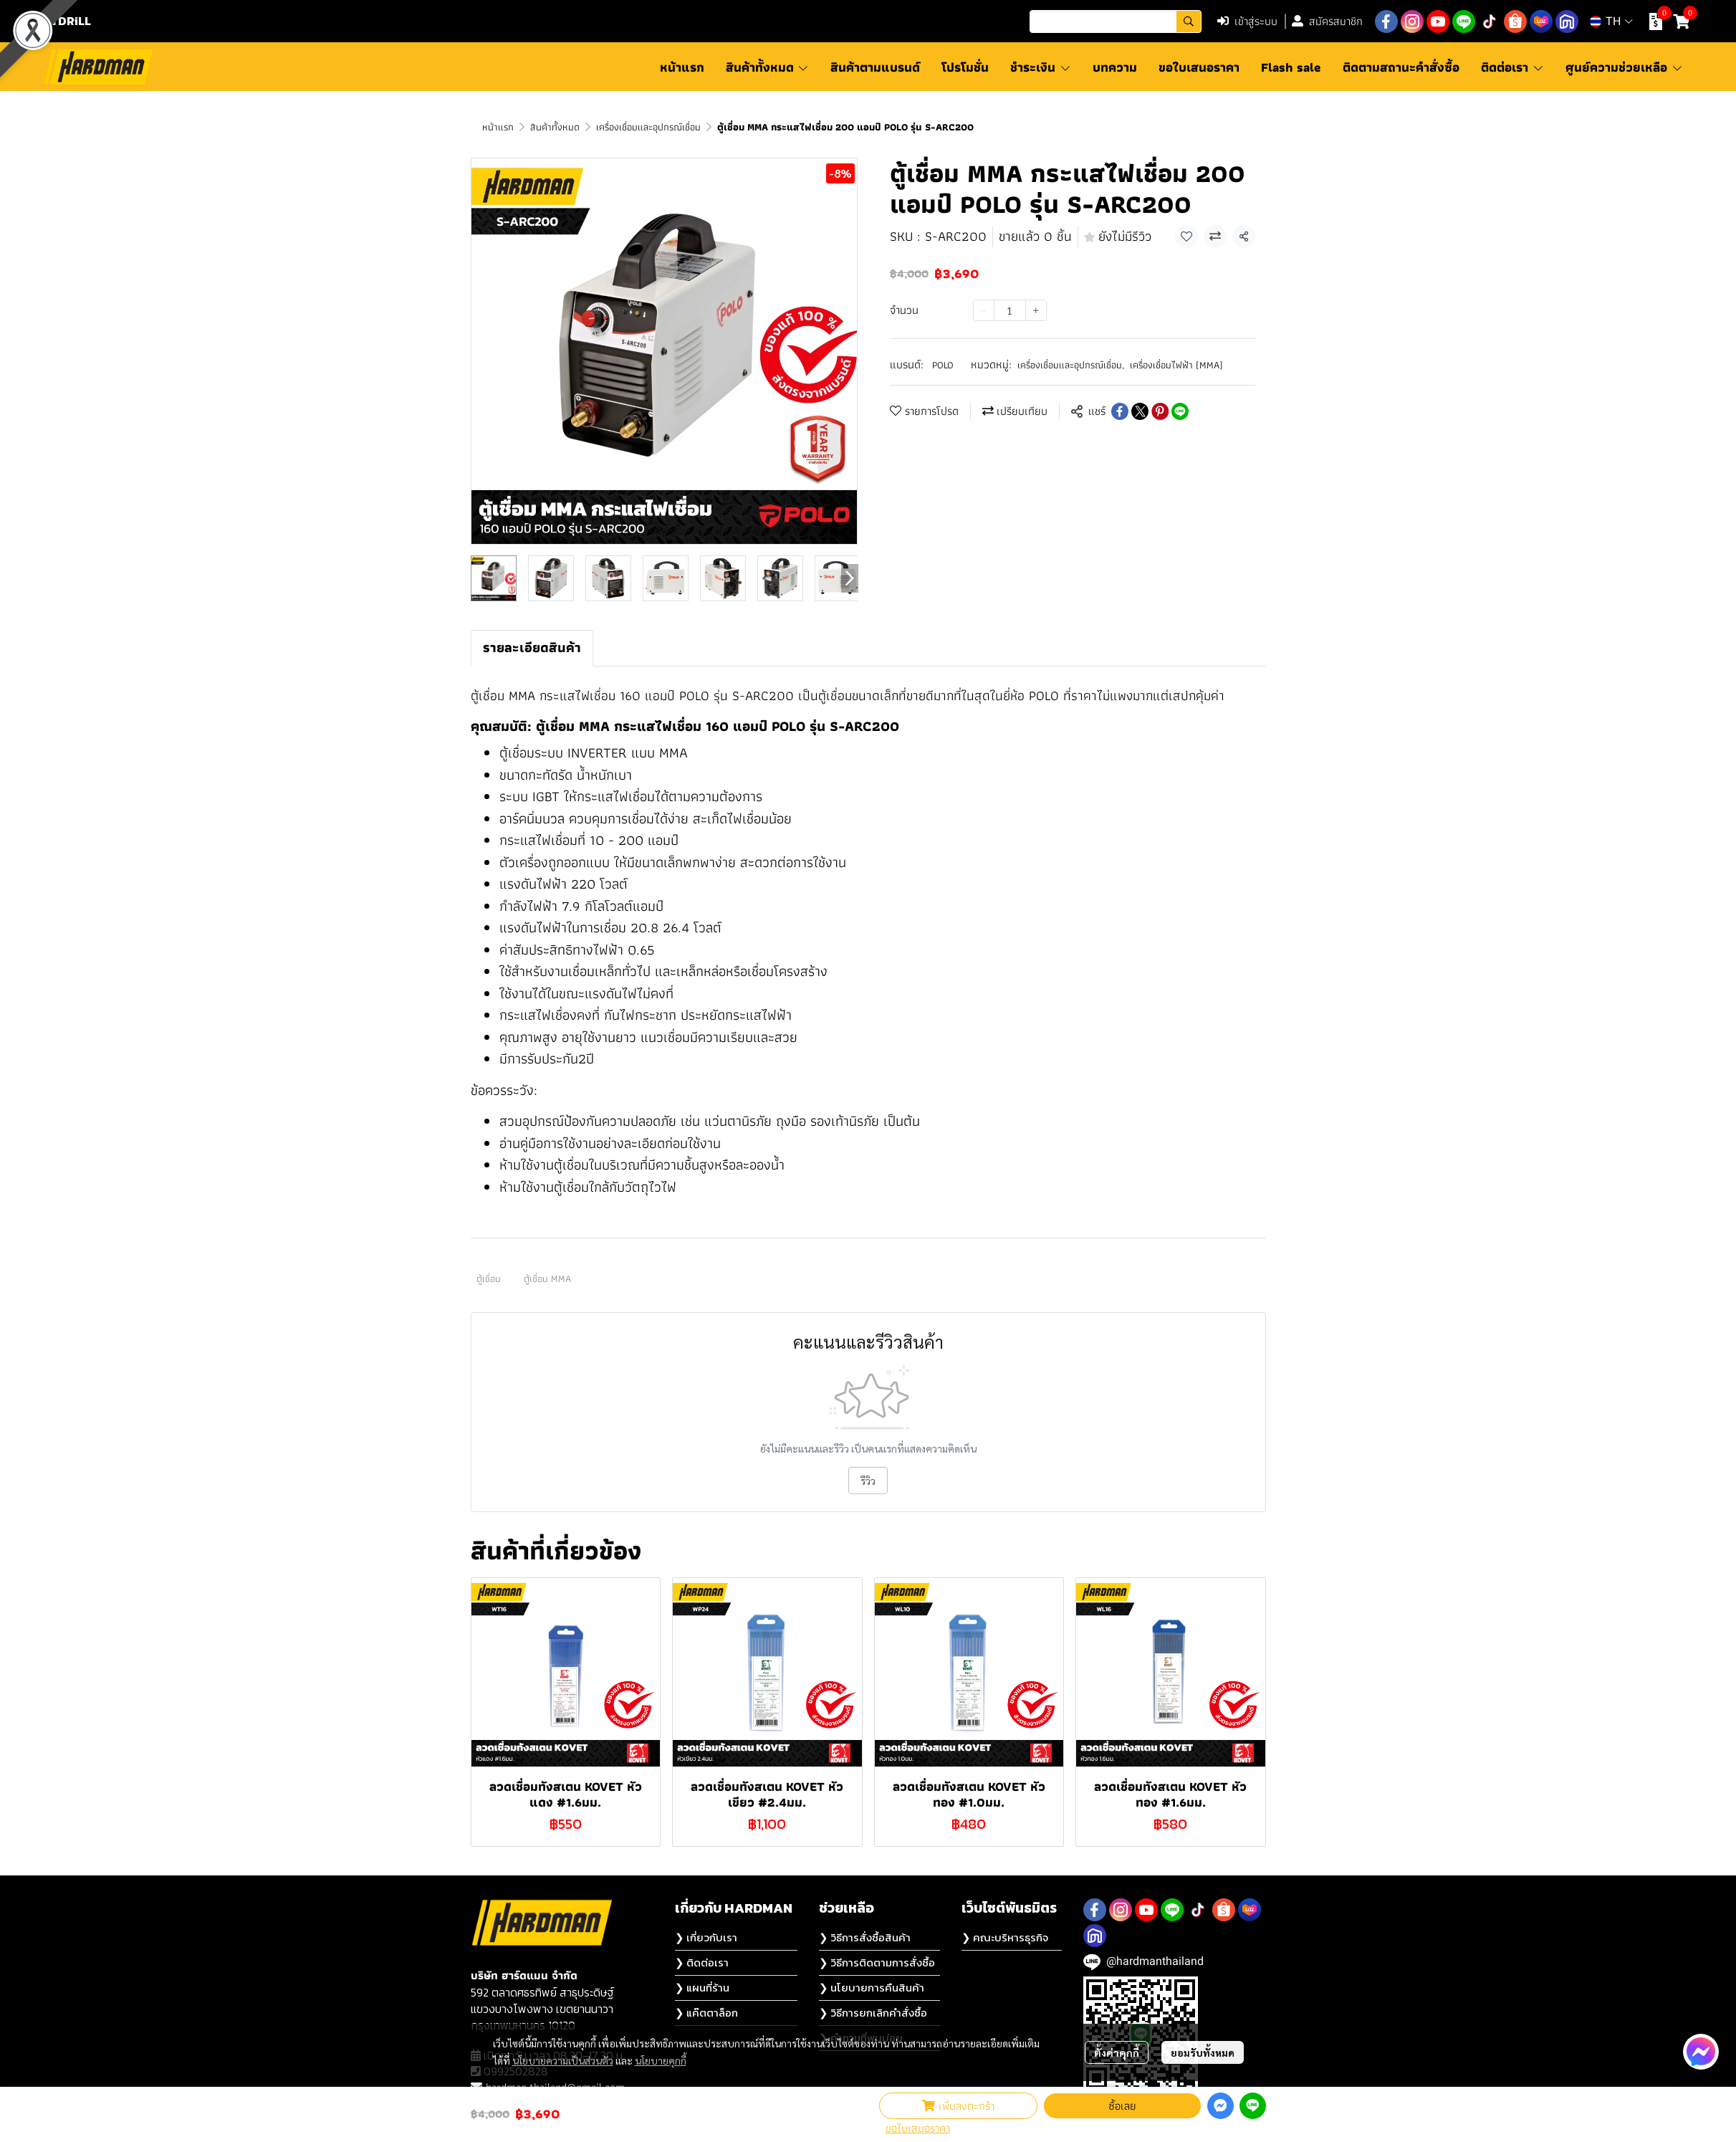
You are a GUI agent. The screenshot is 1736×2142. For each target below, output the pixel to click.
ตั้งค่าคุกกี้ (1116, 2052)
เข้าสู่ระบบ (1247, 21)
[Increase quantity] (1036, 310)
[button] (1115, 21)
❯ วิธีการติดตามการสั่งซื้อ (877, 1962)
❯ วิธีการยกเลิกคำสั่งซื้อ (873, 2012)
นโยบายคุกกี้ (660, 2060)
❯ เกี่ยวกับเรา (706, 1937)
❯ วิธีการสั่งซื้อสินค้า (865, 1937)
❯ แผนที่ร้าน (702, 1987)
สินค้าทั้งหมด (555, 127)
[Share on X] (1139, 411)
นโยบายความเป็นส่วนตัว (562, 2060)
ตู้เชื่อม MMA (547, 1278)
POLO (943, 365)
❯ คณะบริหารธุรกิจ (1004, 1937)
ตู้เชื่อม (488, 1278)
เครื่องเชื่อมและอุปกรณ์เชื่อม (648, 127)
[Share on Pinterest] (1160, 411)
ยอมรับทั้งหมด (1202, 2052)
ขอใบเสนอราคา (918, 2128)
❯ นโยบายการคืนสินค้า (871, 1987)
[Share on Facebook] (1119, 411)
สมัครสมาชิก (1327, 21)
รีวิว (868, 1480)
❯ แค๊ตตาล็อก (706, 2012)
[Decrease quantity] (984, 310)
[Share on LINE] (1180, 411)
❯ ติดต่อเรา (702, 1962)
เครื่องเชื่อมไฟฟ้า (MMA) (1176, 365)
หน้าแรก (498, 127)
